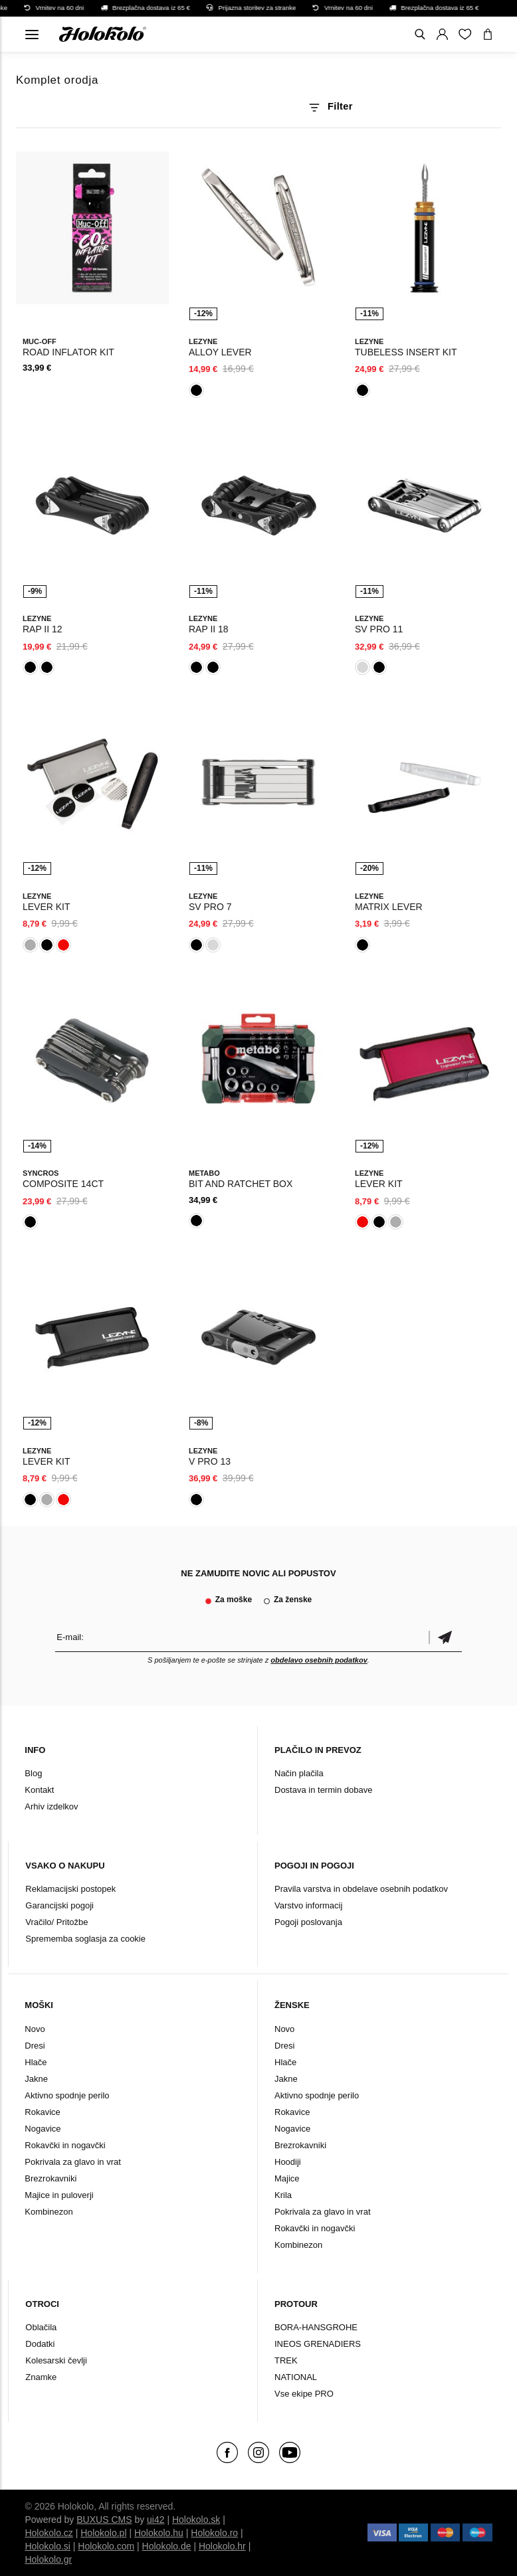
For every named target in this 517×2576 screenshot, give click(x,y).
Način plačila (299, 1773)
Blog (33, 1773)
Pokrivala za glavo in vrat (73, 2162)
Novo (35, 2029)
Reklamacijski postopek (70, 1889)
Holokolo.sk (196, 2519)
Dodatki (39, 2344)
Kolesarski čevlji (55, 2360)
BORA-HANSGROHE (316, 2327)
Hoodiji (287, 2162)
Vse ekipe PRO (304, 2394)
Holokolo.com (106, 2546)
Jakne (36, 2079)
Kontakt (39, 1790)
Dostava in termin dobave (323, 1790)
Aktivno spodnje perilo (67, 2095)
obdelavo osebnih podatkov (318, 1660)
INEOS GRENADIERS (317, 2344)
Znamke (40, 2377)
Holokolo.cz (48, 2533)
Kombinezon (48, 2212)
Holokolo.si (47, 2546)
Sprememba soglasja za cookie (85, 1939)
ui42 (155, 2519)
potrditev (445, 1637)
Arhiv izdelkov (51, 1806)
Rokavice (42, 2112)
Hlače (36, 2062)
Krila (283, 2195)
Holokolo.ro (214, 2533)
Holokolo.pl (103, 2533)
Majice (287, 2178)
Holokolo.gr (48, 2559)
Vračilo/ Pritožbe (56, 1922)
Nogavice (42, 2129)
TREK (286, 2360)
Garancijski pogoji (59, 1905)
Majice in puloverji (59, 2195)
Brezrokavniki (50, 2178)
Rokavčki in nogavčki (65, 2145)
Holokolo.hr (222, 2546)
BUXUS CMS (104, 2519)
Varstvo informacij (308, 1905)
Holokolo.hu (158, 2533)
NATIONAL (295, 2377)
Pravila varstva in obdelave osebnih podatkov (361, 1889)
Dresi (35, 2046)
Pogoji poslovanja (308, 1922)
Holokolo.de (166, 2546)
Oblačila (40, 2327)
